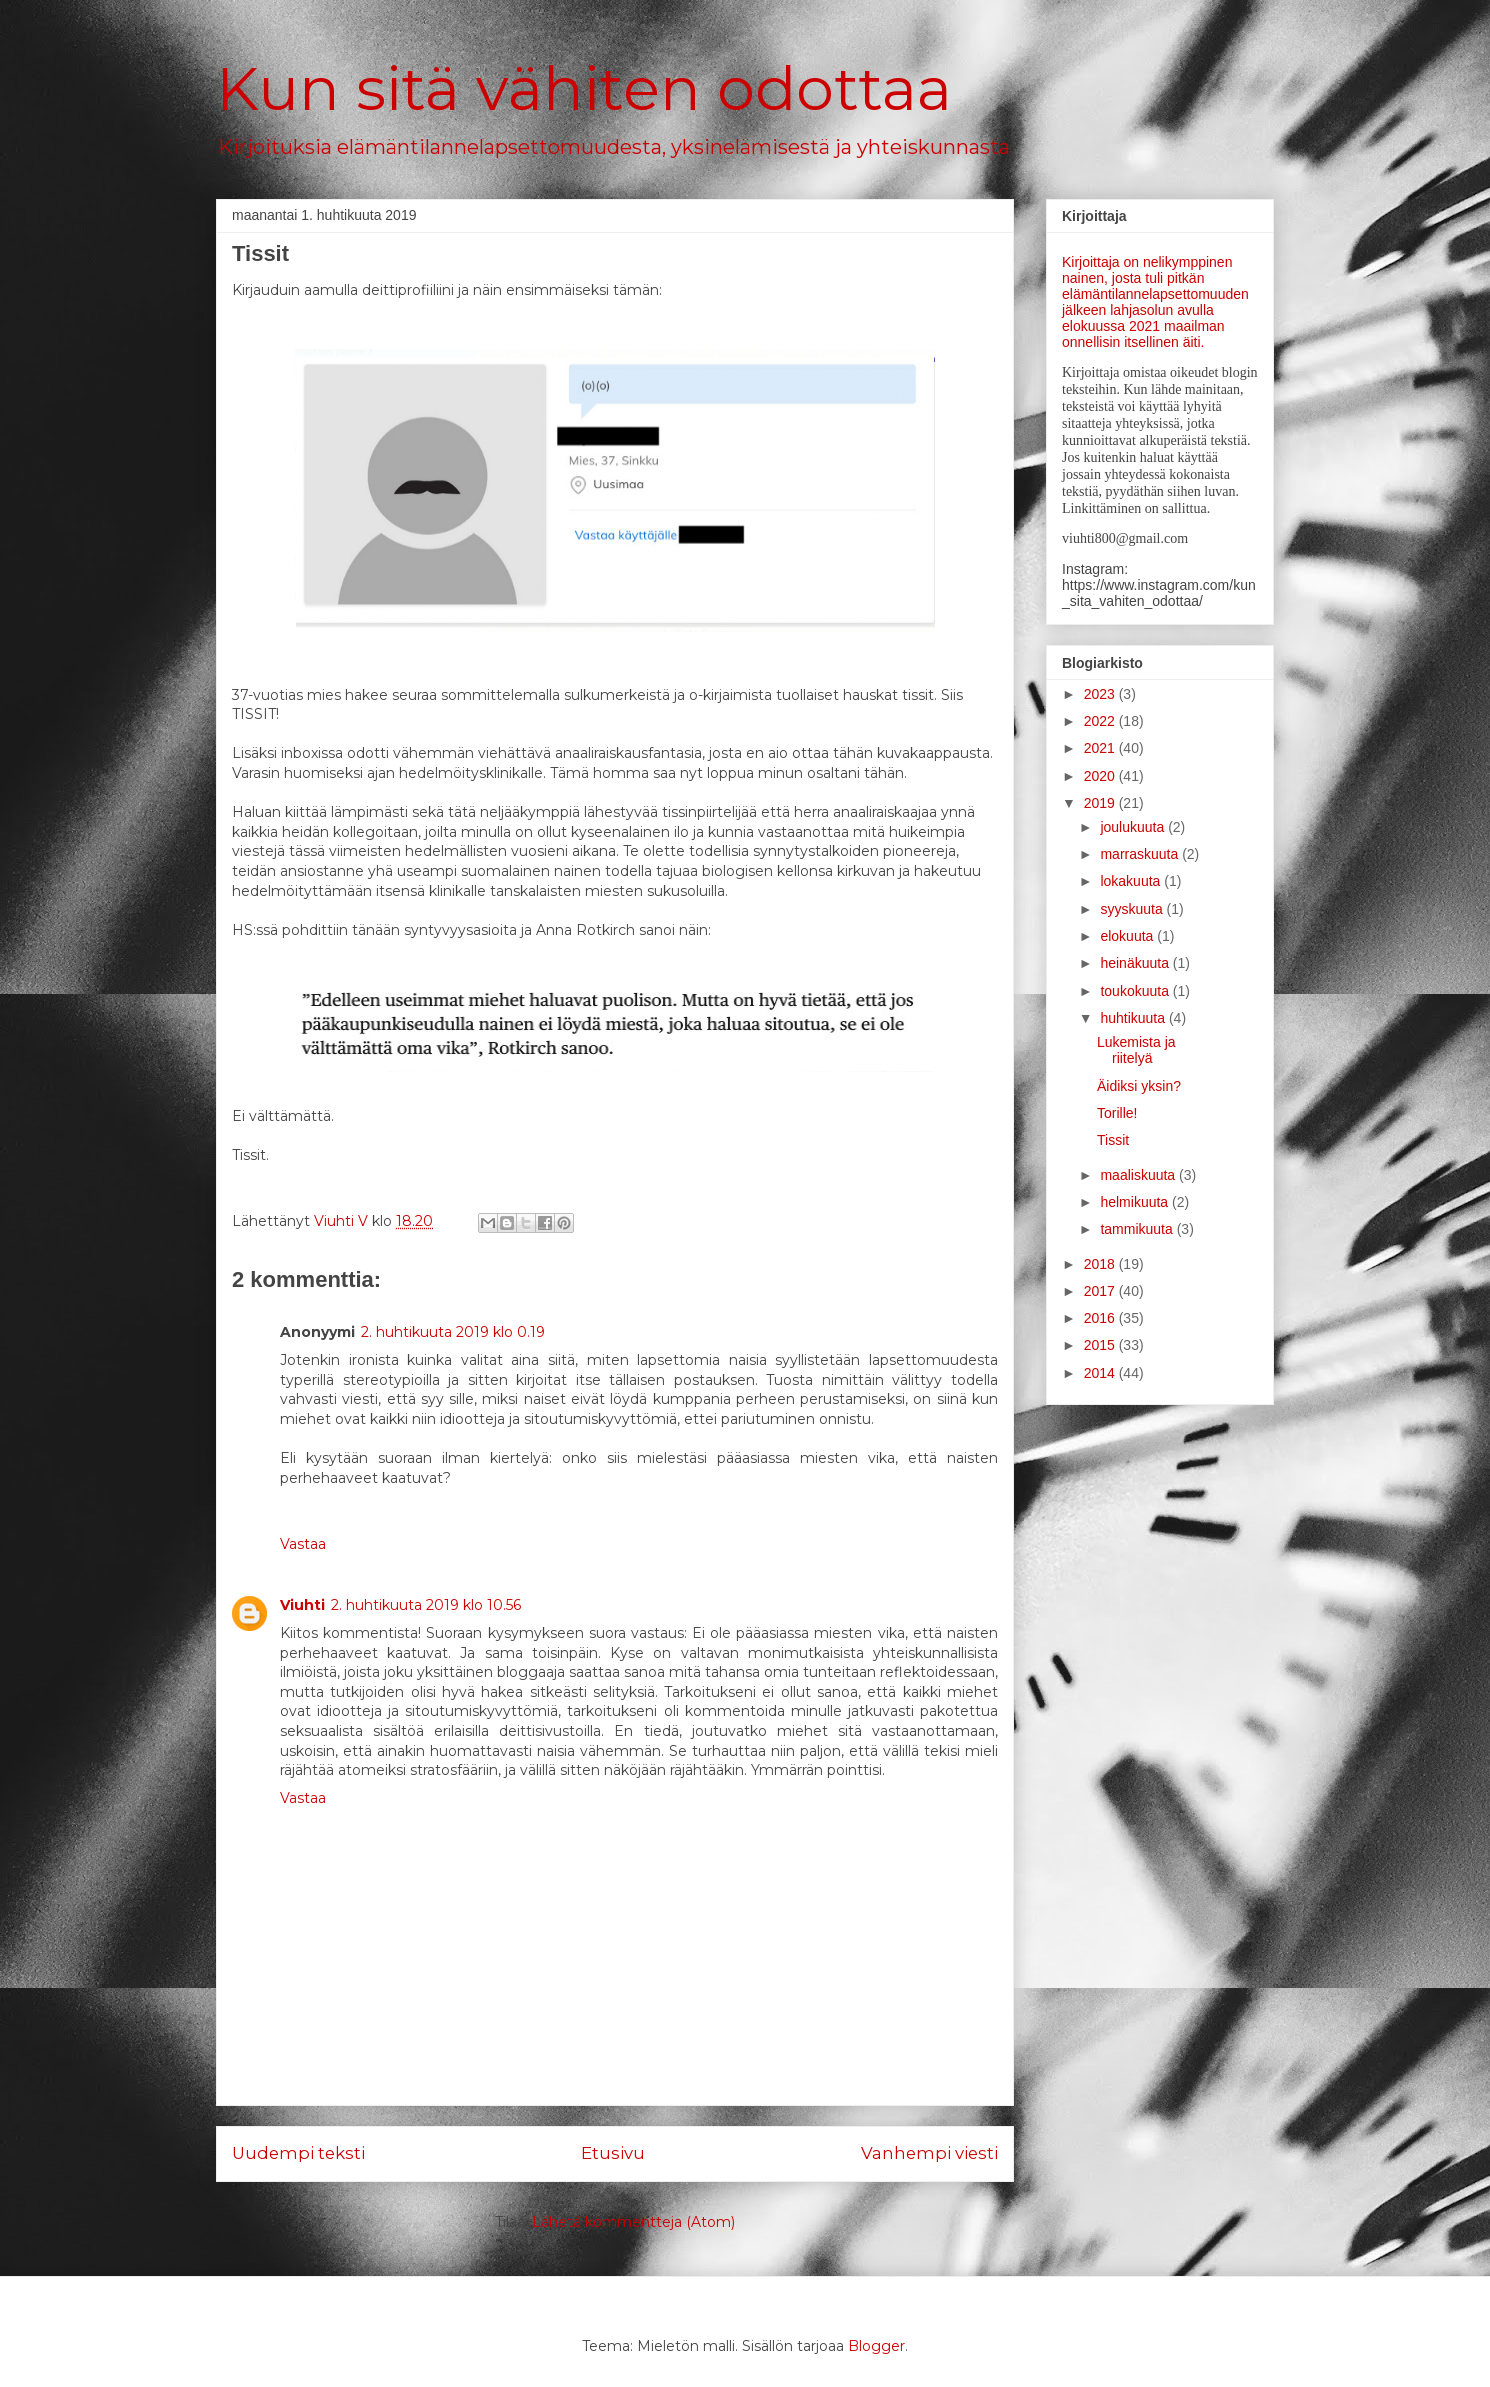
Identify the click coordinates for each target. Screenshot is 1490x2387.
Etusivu (613, 2153)
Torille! (1117, 1113)
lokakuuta (1132, 881)
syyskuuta (1133, 909)
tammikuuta (1138, 1229)
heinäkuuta (1136, 963)
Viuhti (302, 1605)
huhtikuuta (1134, 1018)
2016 (1101, 1318)
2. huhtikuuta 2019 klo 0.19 (453, 1332)
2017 (1101, 1291)
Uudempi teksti (298, 2153)
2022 (1101, 721)
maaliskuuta (1139, 1175)
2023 (1101, 694)
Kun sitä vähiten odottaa (584, 88)
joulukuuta (1134, 827)
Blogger (876, 2346)
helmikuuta (1136, 1202)
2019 (1101, 803)
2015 (1101, 1345)
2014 (1101, 1373)
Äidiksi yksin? (1139, 1086)
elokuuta (1128, 936)
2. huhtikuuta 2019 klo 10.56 (426, 1605)
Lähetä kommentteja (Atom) (633, 2222)
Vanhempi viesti (929, 2153)
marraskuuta (1141, 854)
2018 (1101, 1264)
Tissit (1113, 1140)
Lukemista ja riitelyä (1136, 1050)
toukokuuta (1136, 991)
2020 (1101, 776)
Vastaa (303, 1544)
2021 (1101, 748)
